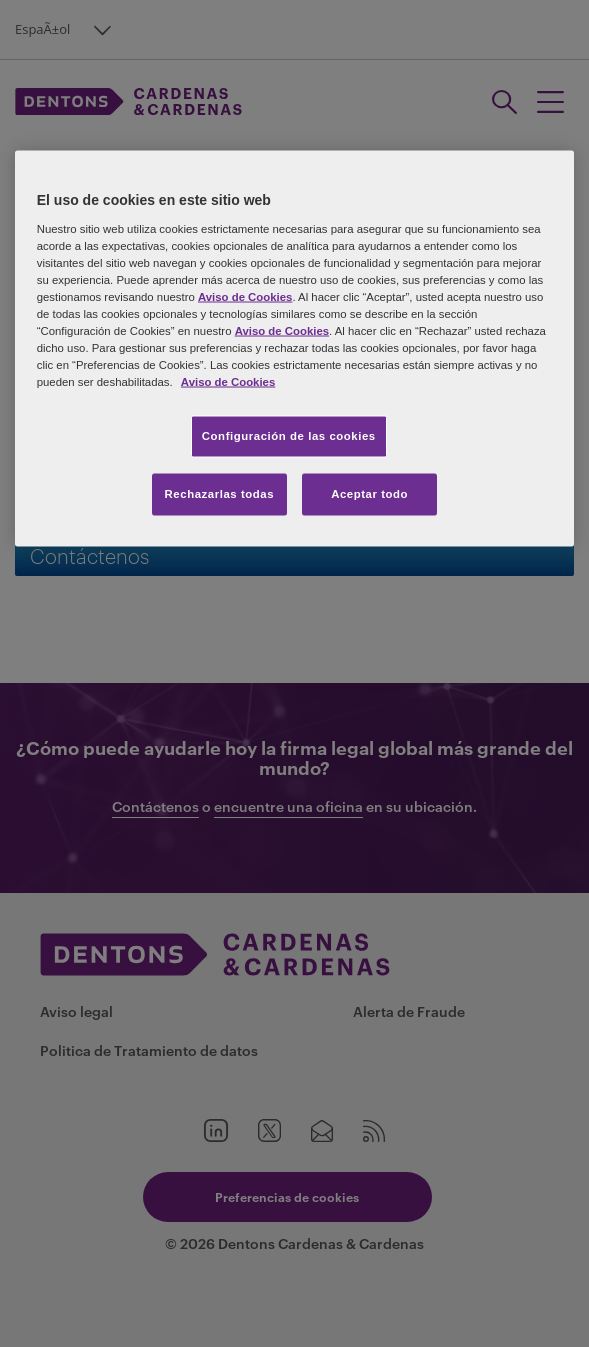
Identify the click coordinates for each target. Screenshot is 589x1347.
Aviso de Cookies (245, 296)
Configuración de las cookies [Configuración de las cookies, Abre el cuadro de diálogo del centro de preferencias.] (289, 436)
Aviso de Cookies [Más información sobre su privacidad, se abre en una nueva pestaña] (228, 382)
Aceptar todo (369, 494)
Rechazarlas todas (220, 494)
